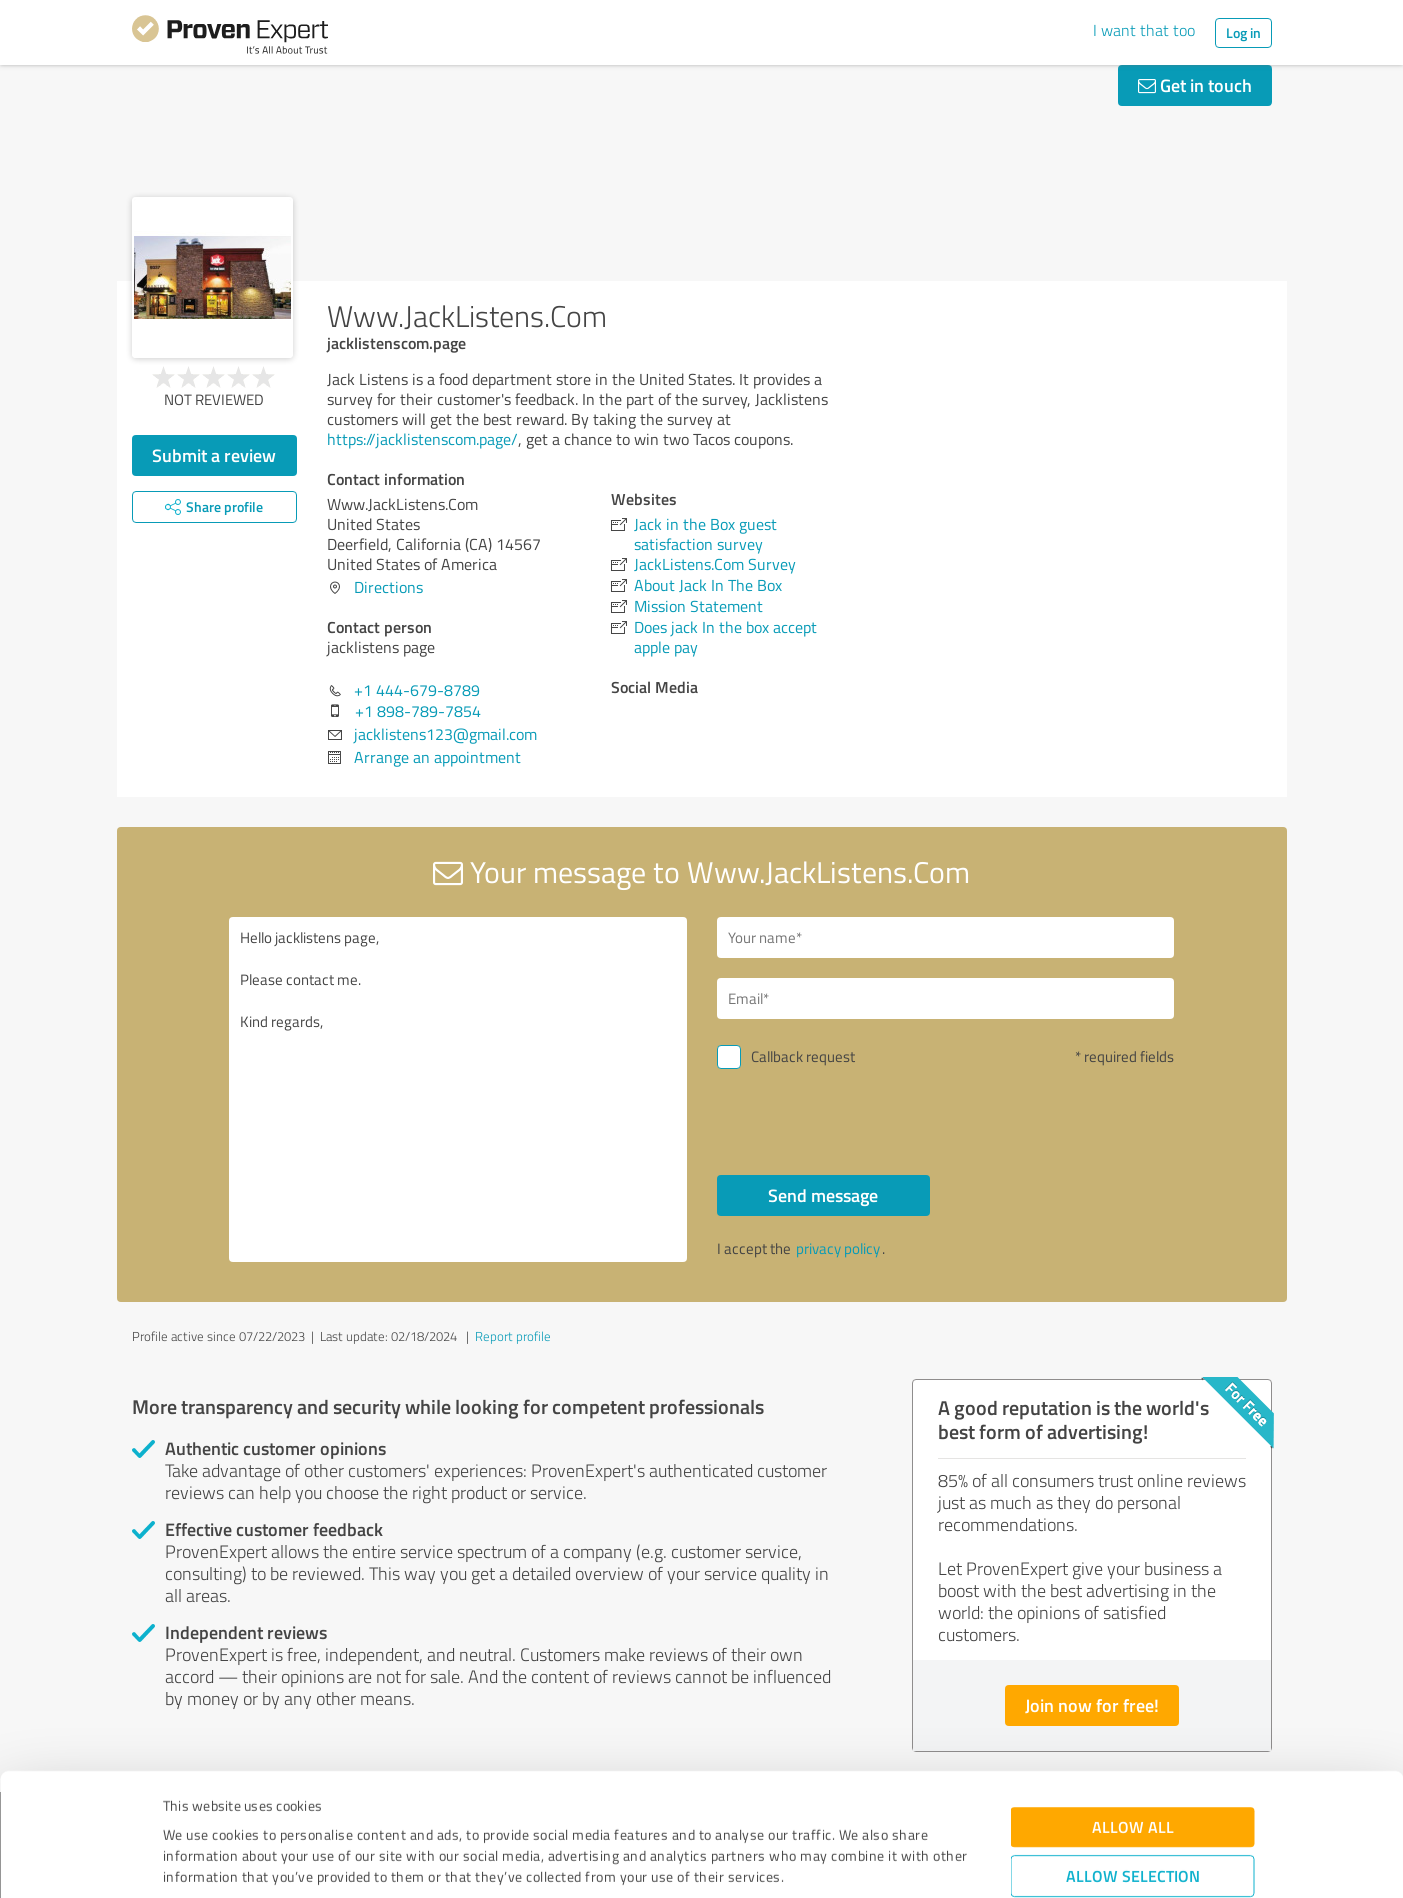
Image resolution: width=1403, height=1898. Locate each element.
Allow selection (1133, 1761)
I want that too (1144, 30)
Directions (388, 587)
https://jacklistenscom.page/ (422, 439)
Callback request (803, 1056)
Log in (1243, 32)
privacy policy (838, 1248)
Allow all (1133, 1712)
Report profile (513, 1336)
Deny (1132, 1823)
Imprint (186, 1804)
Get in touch (1195, 85)
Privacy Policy (263, 1804)
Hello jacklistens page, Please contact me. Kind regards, (458, 1089)
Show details (827, 1860)
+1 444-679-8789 (417, 690)
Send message (823, 1195)
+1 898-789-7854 (418, 711)
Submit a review (214, 455)
